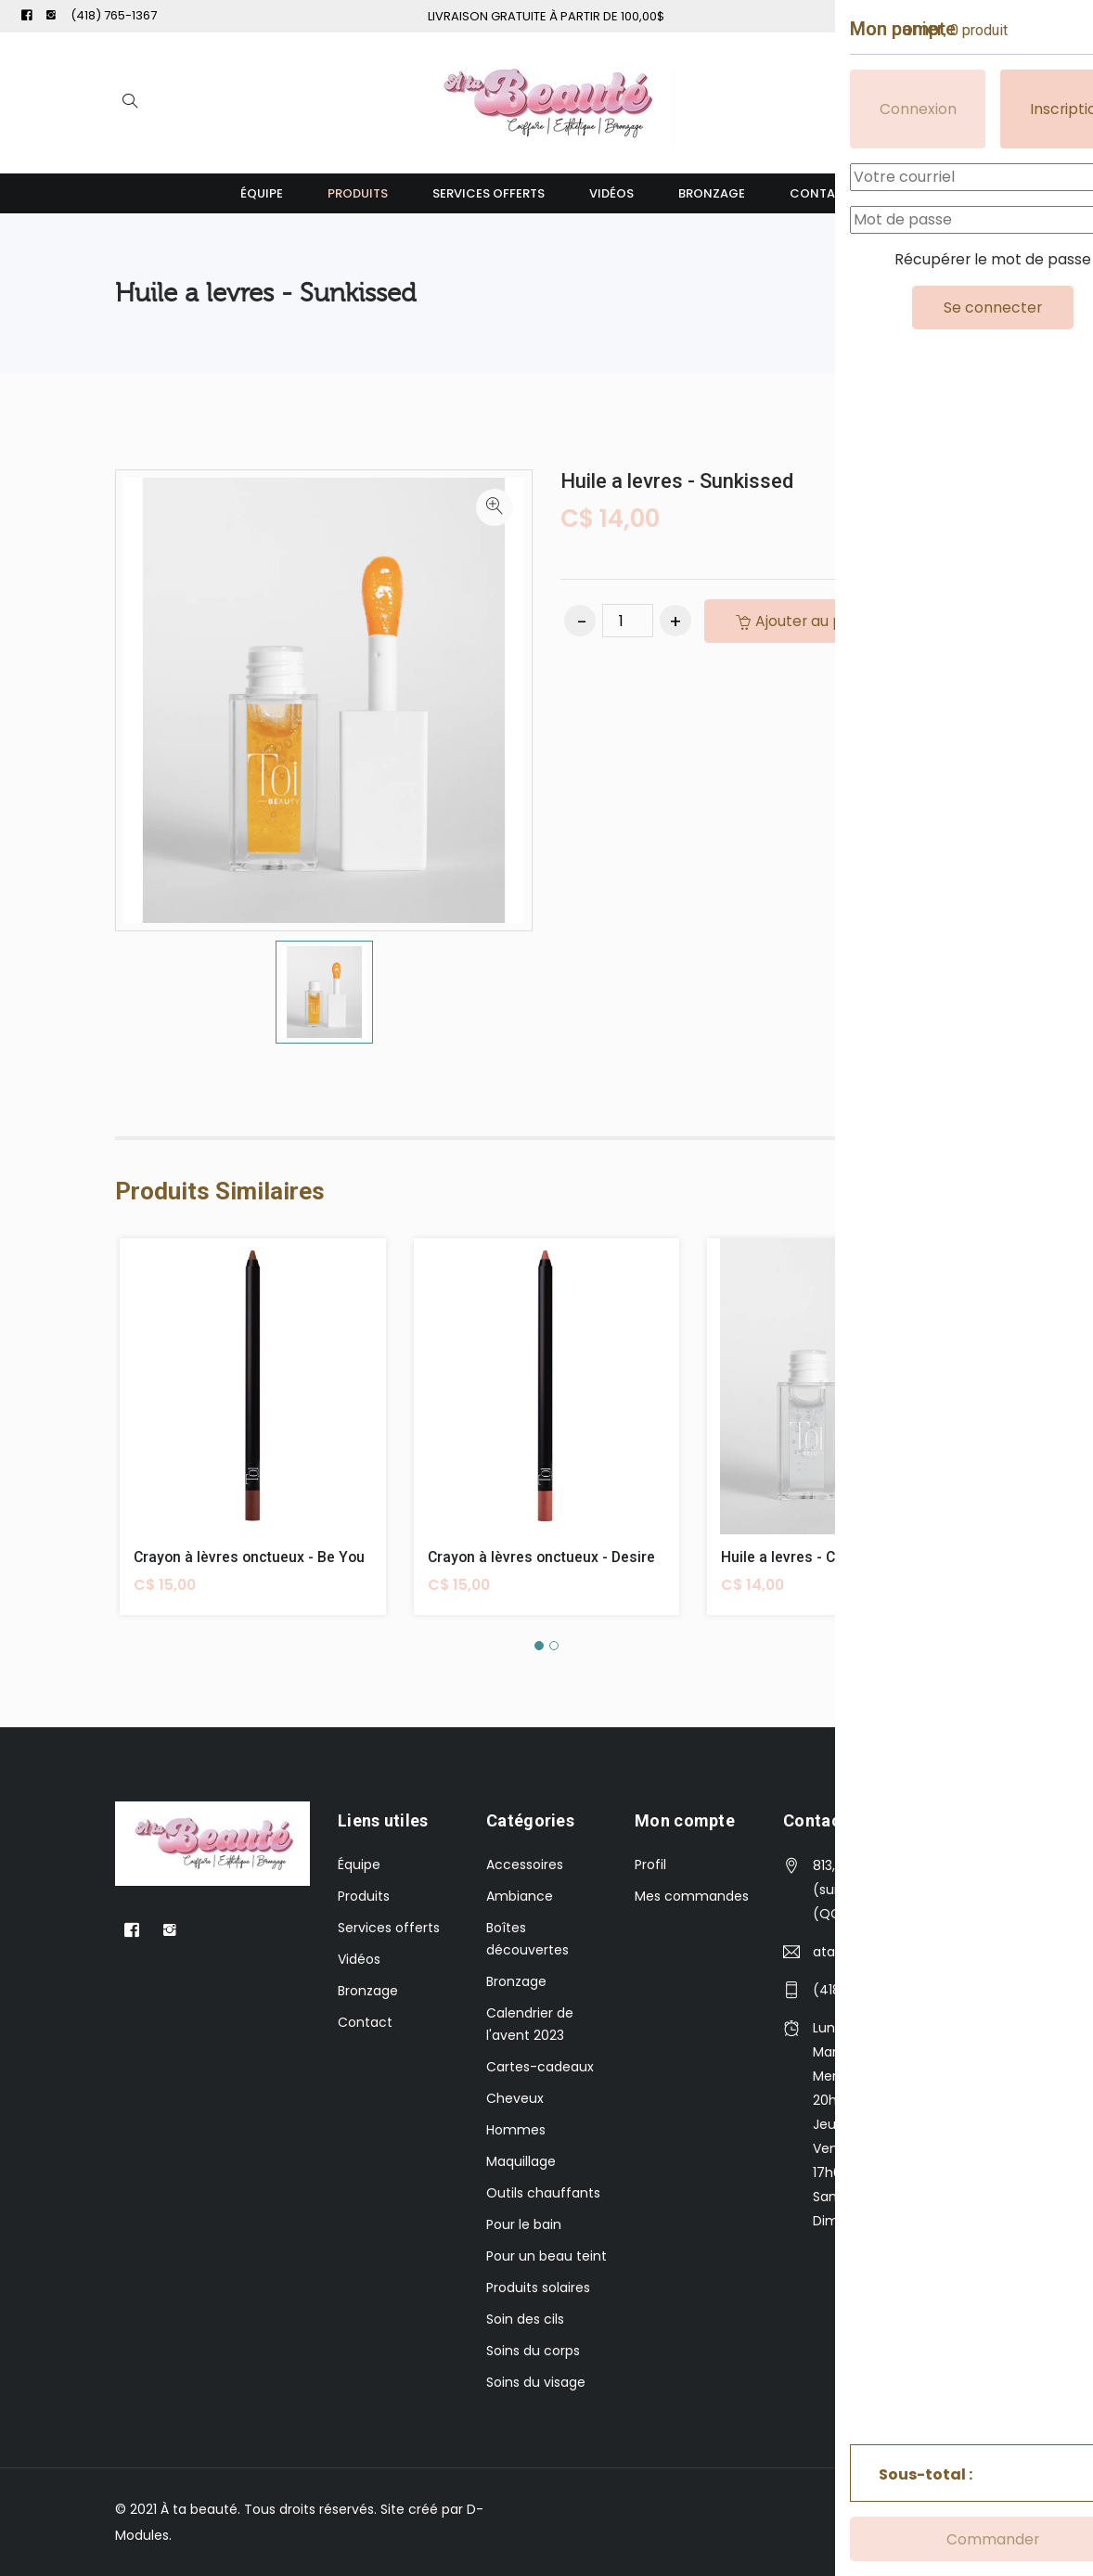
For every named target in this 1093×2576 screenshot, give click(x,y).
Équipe (261, 193)
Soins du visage (535, 2382)
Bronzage (711, 193)
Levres (954, 292)
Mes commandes (692, 1896)
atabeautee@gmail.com (889, 1951)
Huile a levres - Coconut (802, 1557)
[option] (324, 992)
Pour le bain (523, 2224)
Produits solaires (538, 2287)
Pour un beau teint (546, 2256)
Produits (358, 193)
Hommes (516, 2130)
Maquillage (521, 2161)
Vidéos (611, 193)
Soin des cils (525, 2319)
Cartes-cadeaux (540, 2066)
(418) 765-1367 (114, 15)
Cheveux (515, 2098)
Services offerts (488, 193)
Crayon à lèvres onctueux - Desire (543, 1557)
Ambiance (519, 1896)
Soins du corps (533, 2350)
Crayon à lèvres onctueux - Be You (250, 1557)
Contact (821, 193)
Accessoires (524, 1864)
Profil (650, 1864)
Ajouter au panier (810, 621)
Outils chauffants (543, 2193)
